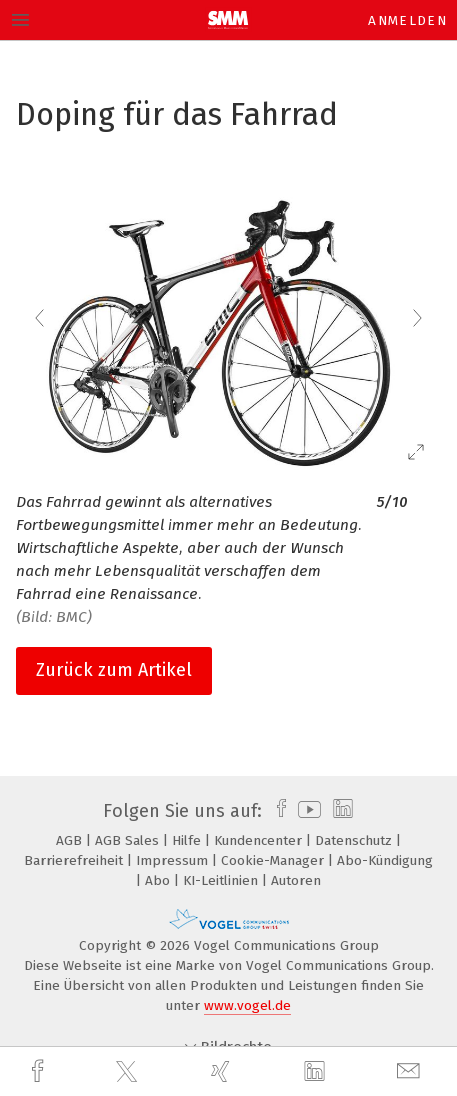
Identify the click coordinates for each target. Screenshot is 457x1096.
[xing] (223, 1071)
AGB (71, 840)
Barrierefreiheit (75, 860)
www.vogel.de (247, 1005)
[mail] (411, 1071)
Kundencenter (260, 840)
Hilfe (188, 840)
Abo (159, 880)
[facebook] (40, 1071)
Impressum (174, 860)
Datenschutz (355, 840)
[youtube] (306, 811)
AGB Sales (129, 840)
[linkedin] (317, 1072)
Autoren (296, 880)
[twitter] (129, 1072)
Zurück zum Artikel (114, 670)
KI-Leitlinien (222, 880)
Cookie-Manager (274, 860)
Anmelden (407, 20)
